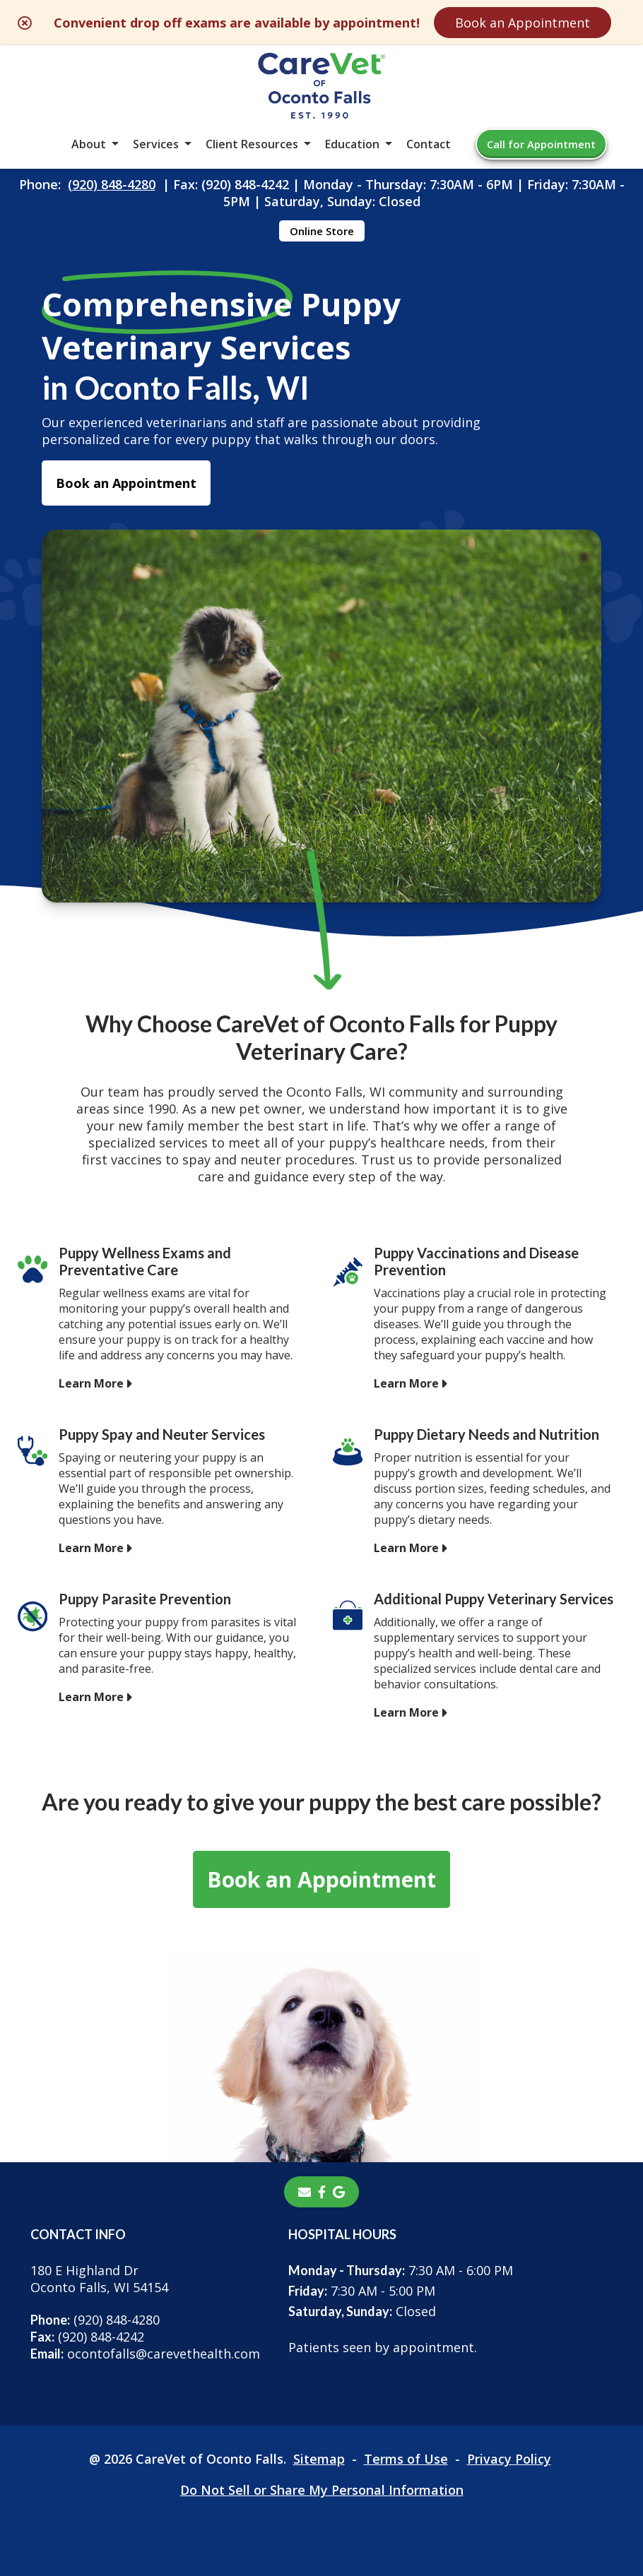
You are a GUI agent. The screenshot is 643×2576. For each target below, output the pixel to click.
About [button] (88, 144)
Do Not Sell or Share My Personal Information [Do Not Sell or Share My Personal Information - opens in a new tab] (322, 2489)
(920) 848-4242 (87, 2336)
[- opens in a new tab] (322, 2191)
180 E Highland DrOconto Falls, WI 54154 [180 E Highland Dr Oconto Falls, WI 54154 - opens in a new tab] (99, 2279)
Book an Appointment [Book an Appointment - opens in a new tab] (126, 483)
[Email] (304, 2191)
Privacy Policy (509, 2458)
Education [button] (352, 144)
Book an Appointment (522, 22)
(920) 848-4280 (111, 184)
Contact (428, 144)
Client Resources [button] (252, 144)
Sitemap (319, 2458)
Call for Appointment (541, 144)
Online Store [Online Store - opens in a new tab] (322, 231)
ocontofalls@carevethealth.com (145, 2353)
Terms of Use (406, 2458)
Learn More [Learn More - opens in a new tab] (91, 1383)
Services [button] (156, 144)
